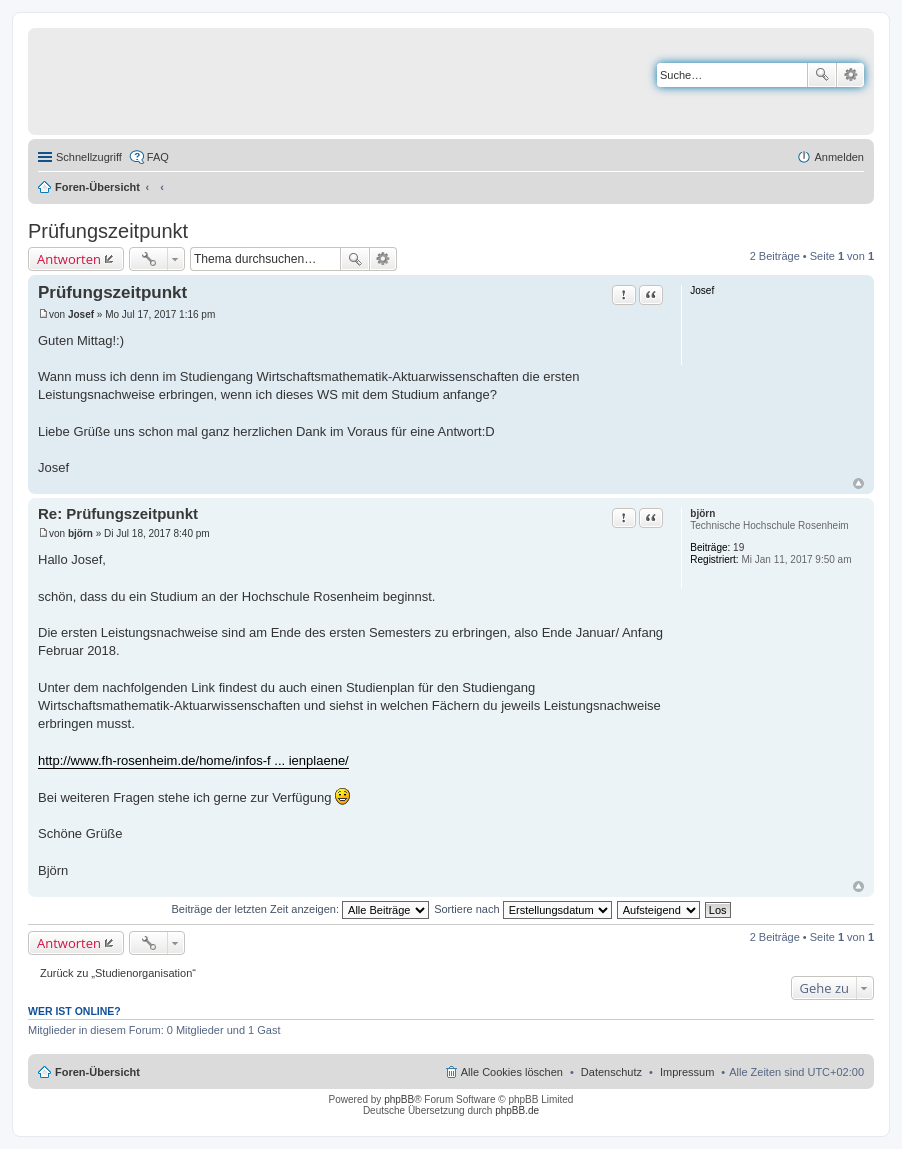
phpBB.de (517, 1110)
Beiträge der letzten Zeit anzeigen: (300, 909)
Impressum (687, 1072)
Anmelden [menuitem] (839, 157)
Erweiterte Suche (850, 75)
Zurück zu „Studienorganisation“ (118, 973)
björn (702, 513)
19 (738, 547)
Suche (822, 75)
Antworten (69, 259)
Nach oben (858, 483)
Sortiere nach (522, 909)
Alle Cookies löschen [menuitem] (512, 1072)
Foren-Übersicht (97, 187)
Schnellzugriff (89, 157)
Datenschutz (611, 1072)
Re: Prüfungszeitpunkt (118, 513)
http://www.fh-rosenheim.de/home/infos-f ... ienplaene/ (193, 760)
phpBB (399, 1099)
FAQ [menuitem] (158, 157)
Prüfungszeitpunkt (108, 231)
